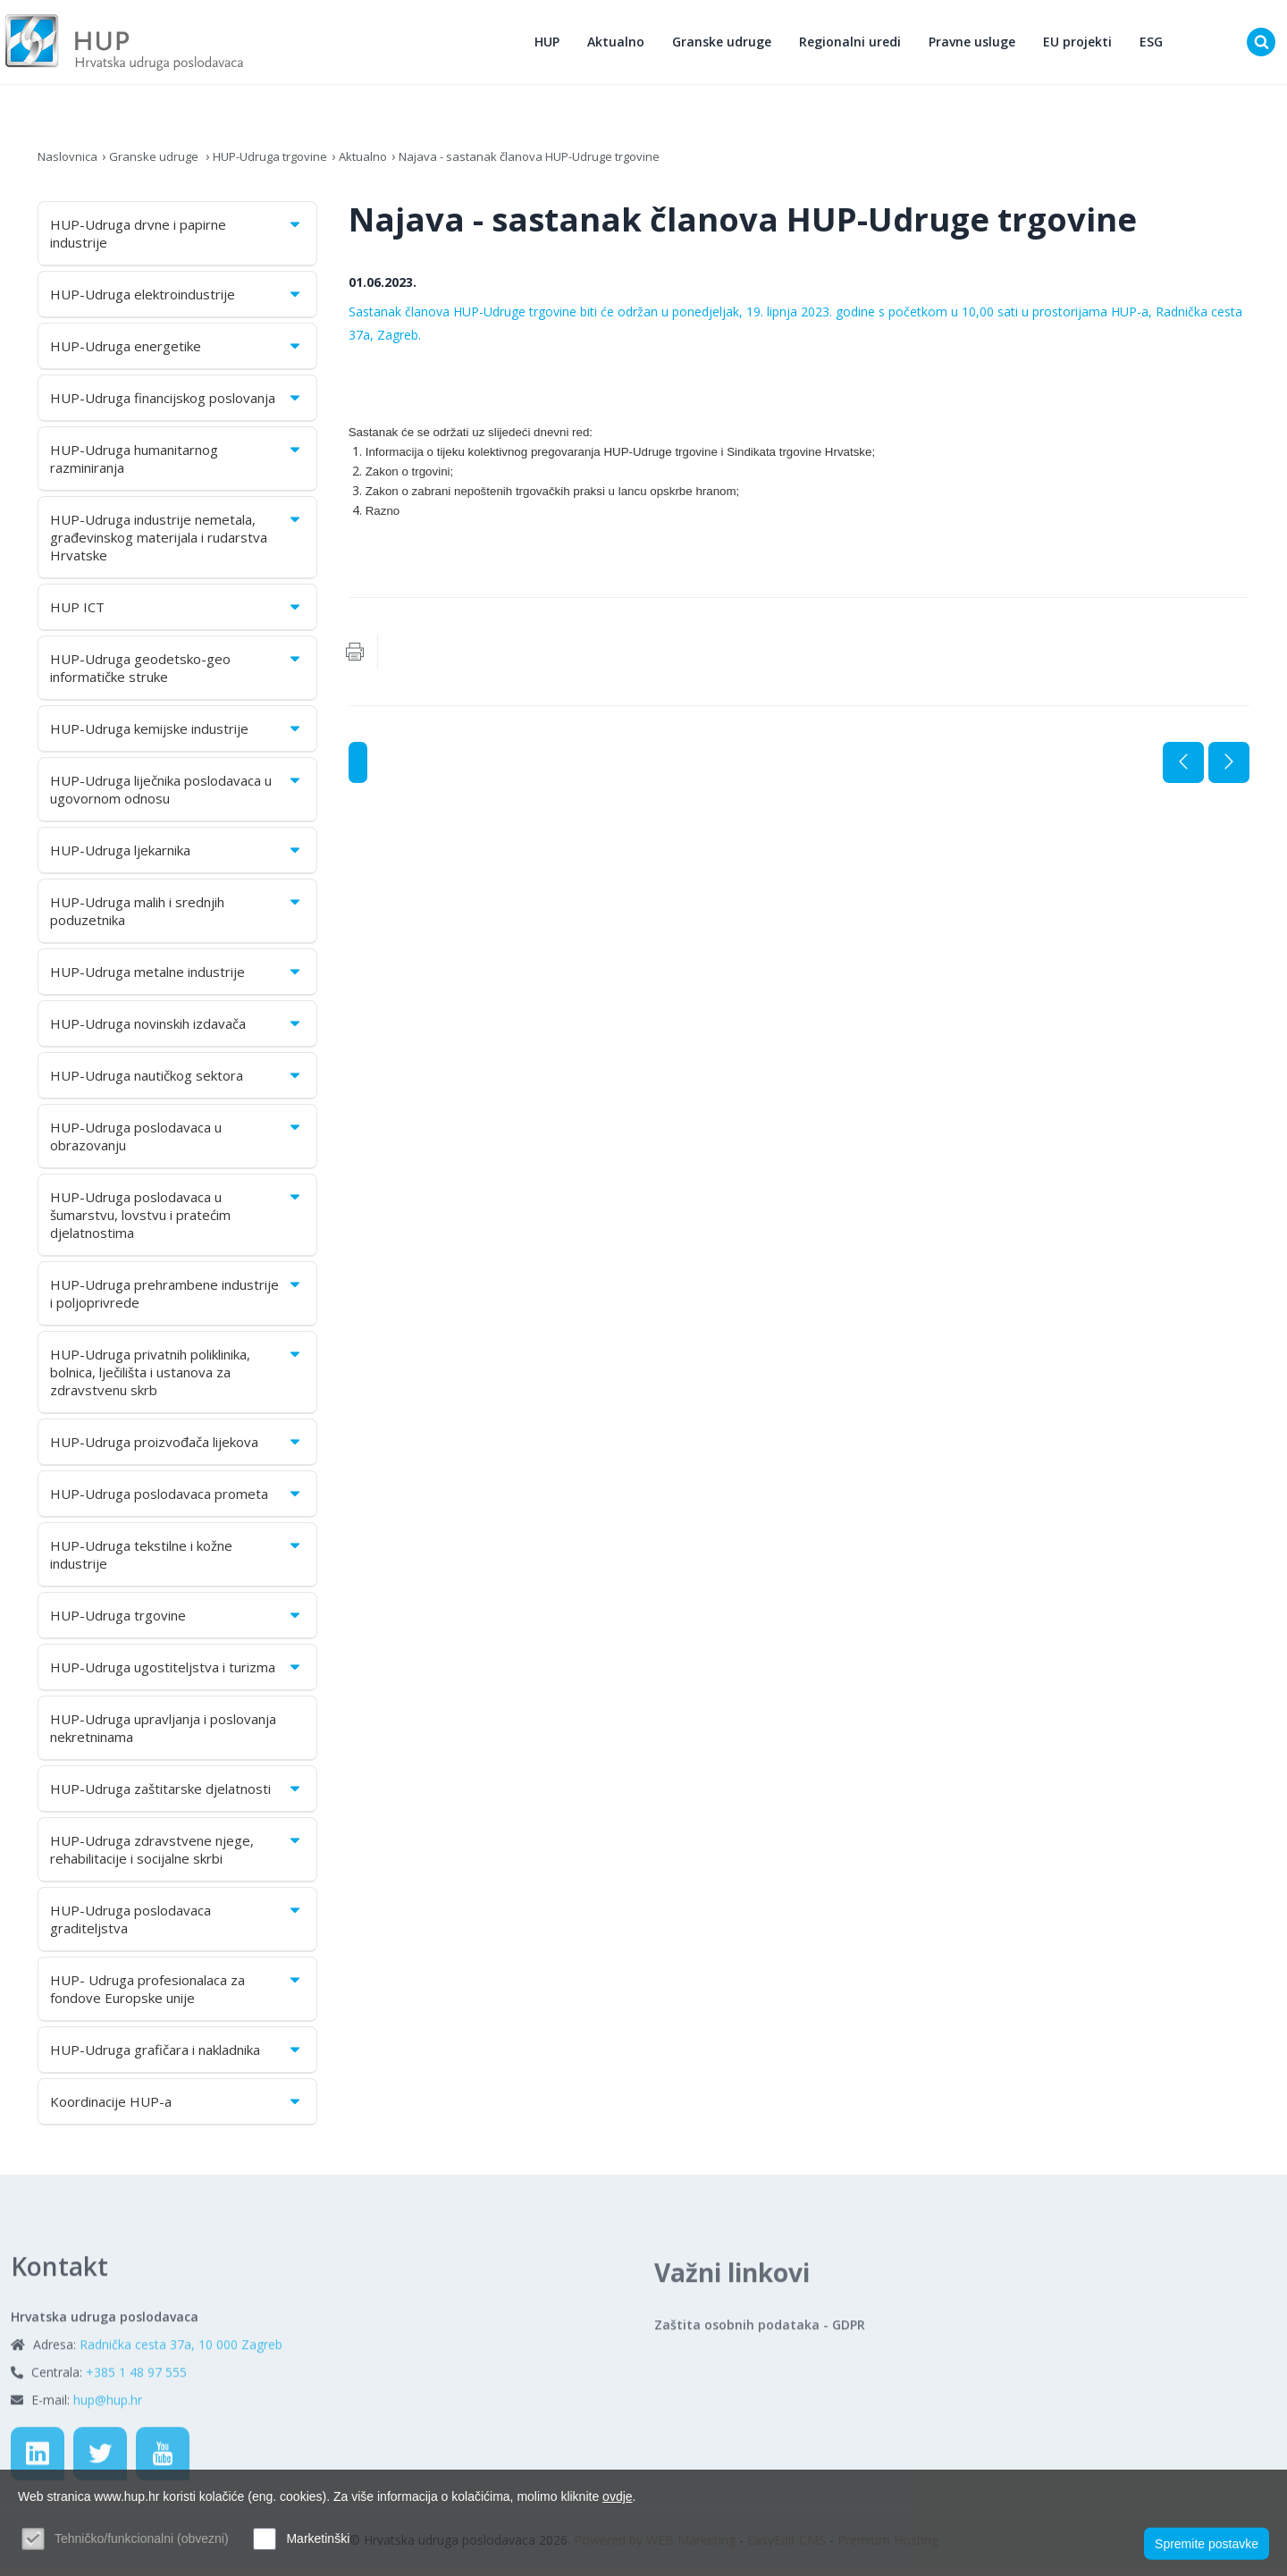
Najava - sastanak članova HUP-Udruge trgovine (556, 163)
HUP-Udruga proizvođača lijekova (176, 1449)
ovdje (617, 2496)
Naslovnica (69, 163)
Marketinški (317, 2538)
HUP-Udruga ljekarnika (176, 857)
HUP (551, 45)
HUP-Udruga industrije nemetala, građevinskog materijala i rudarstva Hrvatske (176, 544)
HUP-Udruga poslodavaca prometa (176, 1501)
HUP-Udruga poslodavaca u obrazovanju (176, 1143)
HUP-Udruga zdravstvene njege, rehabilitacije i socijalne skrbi (176, 1856)
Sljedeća (1228, 769)
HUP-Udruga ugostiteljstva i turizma (176, 1674)
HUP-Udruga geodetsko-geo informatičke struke (176, 675)
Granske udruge (726, 45)
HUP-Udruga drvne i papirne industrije (176, 240)
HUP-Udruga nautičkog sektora (176, 1082)
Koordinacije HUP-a (176, 2108)
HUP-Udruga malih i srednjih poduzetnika (176, 918)
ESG (1155, 45)
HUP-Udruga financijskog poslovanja (176, 405)
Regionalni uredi (854, 45)
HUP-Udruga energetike (176, 353)
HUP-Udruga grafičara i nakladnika (176, 2057)
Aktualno (620, 45)
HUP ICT (176, 614)
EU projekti (1081, 45)
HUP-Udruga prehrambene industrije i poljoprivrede (176, 1300)
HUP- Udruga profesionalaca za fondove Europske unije (176, 1996)
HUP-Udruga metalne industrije (176, 979)
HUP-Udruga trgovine (280, 163)
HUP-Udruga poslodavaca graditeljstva (176, 1926)
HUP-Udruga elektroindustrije (176, 301)
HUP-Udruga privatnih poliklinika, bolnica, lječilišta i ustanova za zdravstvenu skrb (176, 1379)
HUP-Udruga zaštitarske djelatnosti (176, 1796)
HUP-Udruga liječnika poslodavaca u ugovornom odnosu (176, 796)
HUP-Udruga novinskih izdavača (176, 1031)
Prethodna (1183, 769)
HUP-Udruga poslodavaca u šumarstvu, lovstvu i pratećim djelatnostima (176, 1222)
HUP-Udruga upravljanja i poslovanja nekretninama (163, 1735)
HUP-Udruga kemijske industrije (176, 736)
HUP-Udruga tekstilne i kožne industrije (176, 1561)
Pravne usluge (976, 45)
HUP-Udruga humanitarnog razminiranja (176, 466)
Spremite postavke (1206, 2541)
